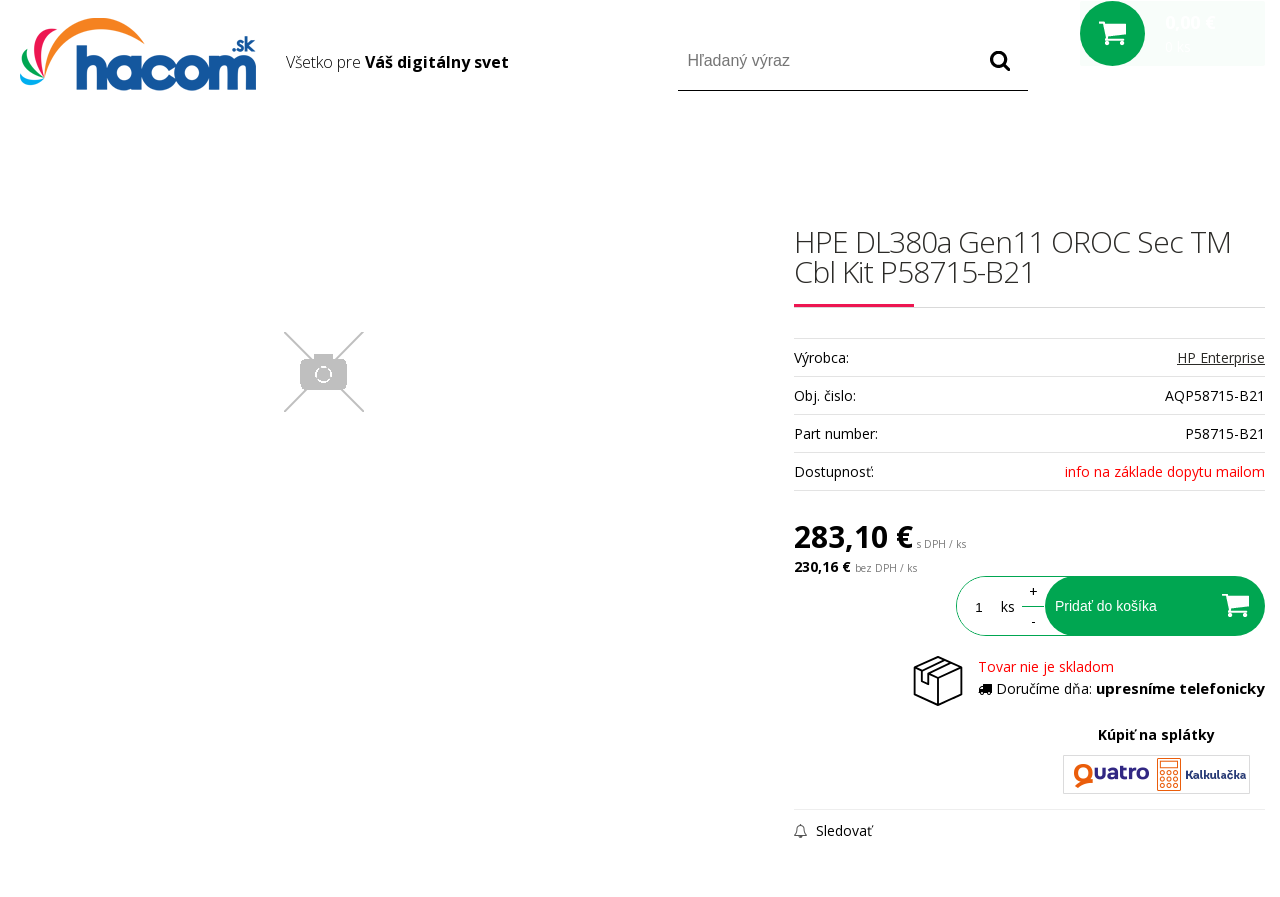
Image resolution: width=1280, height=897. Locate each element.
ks (1008, 606)
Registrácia (1179, 148)
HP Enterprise (1221, 357)
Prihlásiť (1098, 148)
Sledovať (833, 830)
